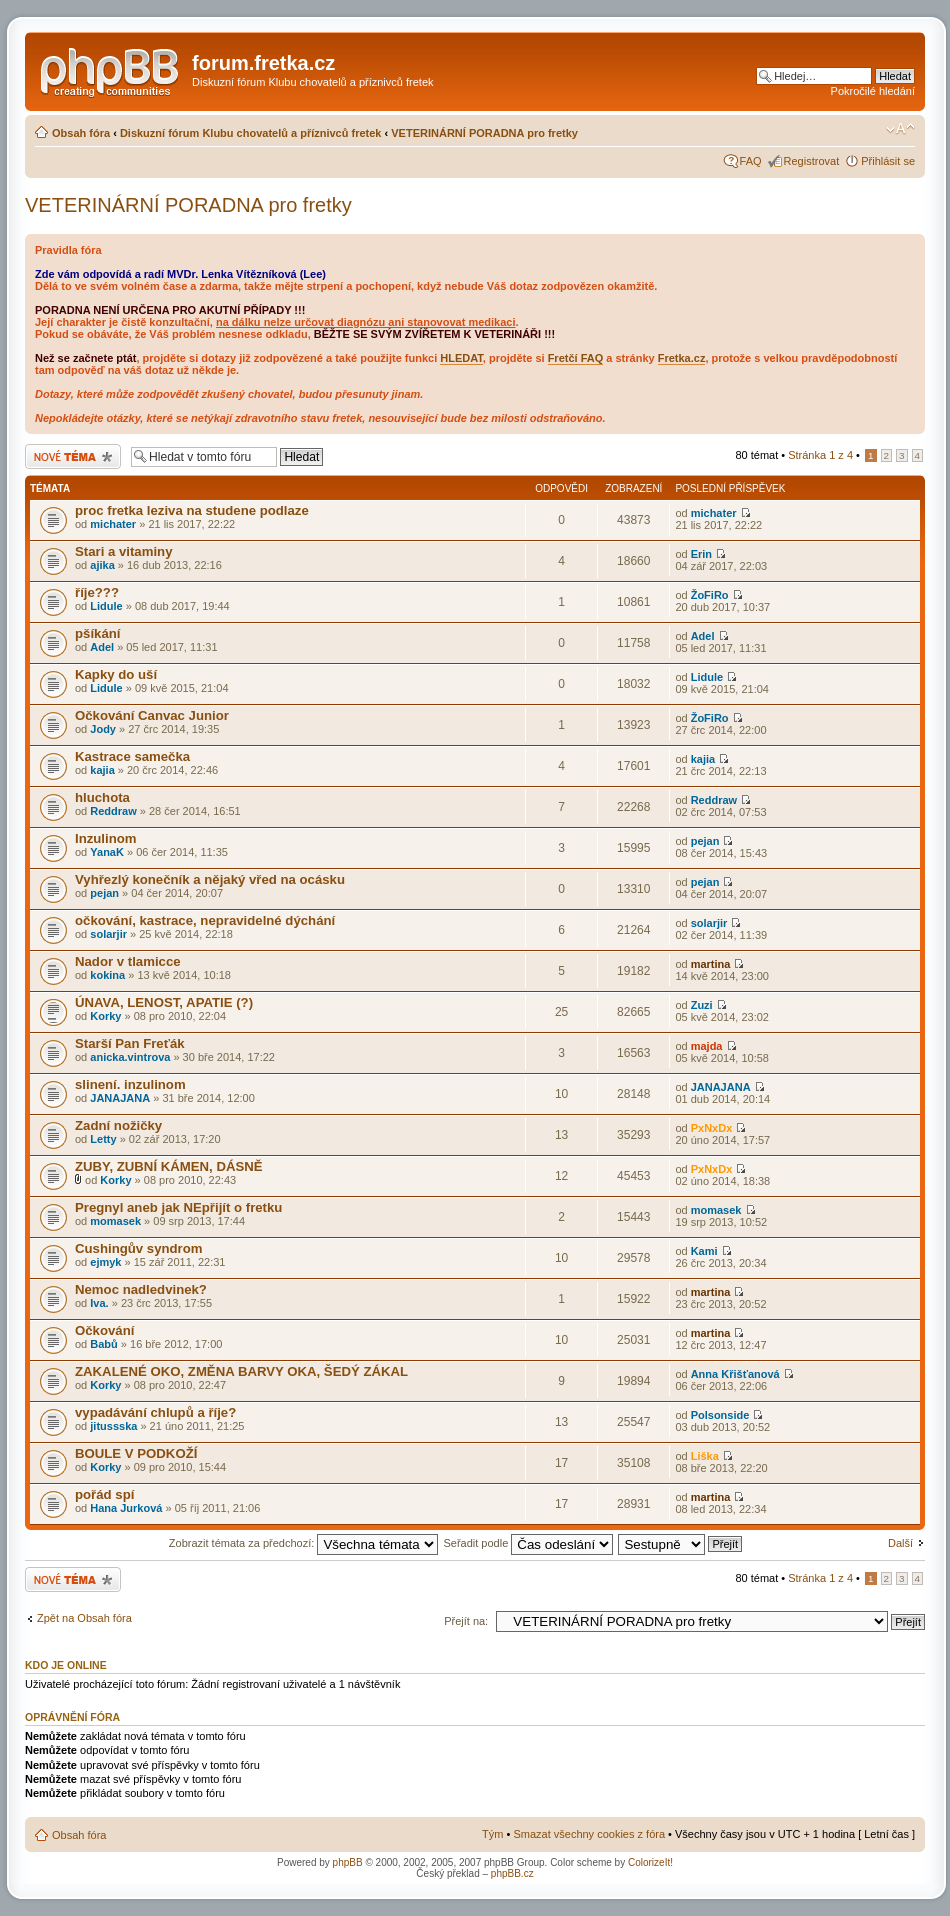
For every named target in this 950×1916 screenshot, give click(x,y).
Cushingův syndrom (139, 1248)
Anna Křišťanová (735, 1374)
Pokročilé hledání (873, 91)
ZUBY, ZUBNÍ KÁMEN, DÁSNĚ (169, 1166)
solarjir (108, 934)
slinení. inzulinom (130, 1084)
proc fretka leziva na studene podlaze (192, 510)
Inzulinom (106, 838)
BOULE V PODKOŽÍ (136, 1453)
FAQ (751, 161)
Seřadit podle (528, 1543)
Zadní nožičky (118, 1125)
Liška (705, 1456)
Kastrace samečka (132, 756)
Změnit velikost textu (900, 129)
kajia (102, 770)
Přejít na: (466, 1621)
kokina (107, 975)
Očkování (104, 1330)
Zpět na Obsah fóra (84, 1618)
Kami (704, 1251)
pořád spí (104, 1494)
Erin (701, 554)
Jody (103, 729)
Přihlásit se (888, 161)
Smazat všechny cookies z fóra (589, 1834)
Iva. (99, 1303)
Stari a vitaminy (123, 551)
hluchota (102, 797)
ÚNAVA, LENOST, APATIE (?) (164, 1002)
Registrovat (812, 161)
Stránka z (820, 455)
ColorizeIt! (650, 1862)
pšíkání (97, 633)
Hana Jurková (126, 1508)
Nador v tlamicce (128, 961)
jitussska (113, 1426)
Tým (492, 1834)
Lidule (106, 606)
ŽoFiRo (710, 595)
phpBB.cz (512, 1873)
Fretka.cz (682, 358)
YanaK (107, 852)
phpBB (348, 1862)
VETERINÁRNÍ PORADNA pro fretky (484, 133)
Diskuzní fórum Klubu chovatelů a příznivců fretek (251, 133)
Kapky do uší (116, 674)
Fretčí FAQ (576, 358)
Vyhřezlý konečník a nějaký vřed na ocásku (210, 879)
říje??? (97, 592)
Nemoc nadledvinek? (141, 1289)
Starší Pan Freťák (130, 1043)
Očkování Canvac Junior (152, 715)
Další (900, 1543)
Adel (102, 647)
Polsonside (720, 1415)
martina (711, 964)
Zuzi (702, 1005)
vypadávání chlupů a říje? (155, 1412)
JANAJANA (120, 1098)
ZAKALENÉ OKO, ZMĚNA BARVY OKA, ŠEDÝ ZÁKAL (241, 1371)
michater (113, 524)
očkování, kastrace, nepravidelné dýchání (205, 920)
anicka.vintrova (130, 1057)
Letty (103, 1139)
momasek (115, 1221)
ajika (102, 565)
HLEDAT (461, 358)
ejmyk (105, 1262)
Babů (104, 1344)
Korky (105, 1016)
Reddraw (113, 811)
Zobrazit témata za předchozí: (304, 1543)
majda (707, 1046)
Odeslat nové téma (73, 456)
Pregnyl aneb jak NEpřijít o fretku (178, 1207)
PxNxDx (712, 1128)
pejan (705, 841)
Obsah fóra (81, 133)
